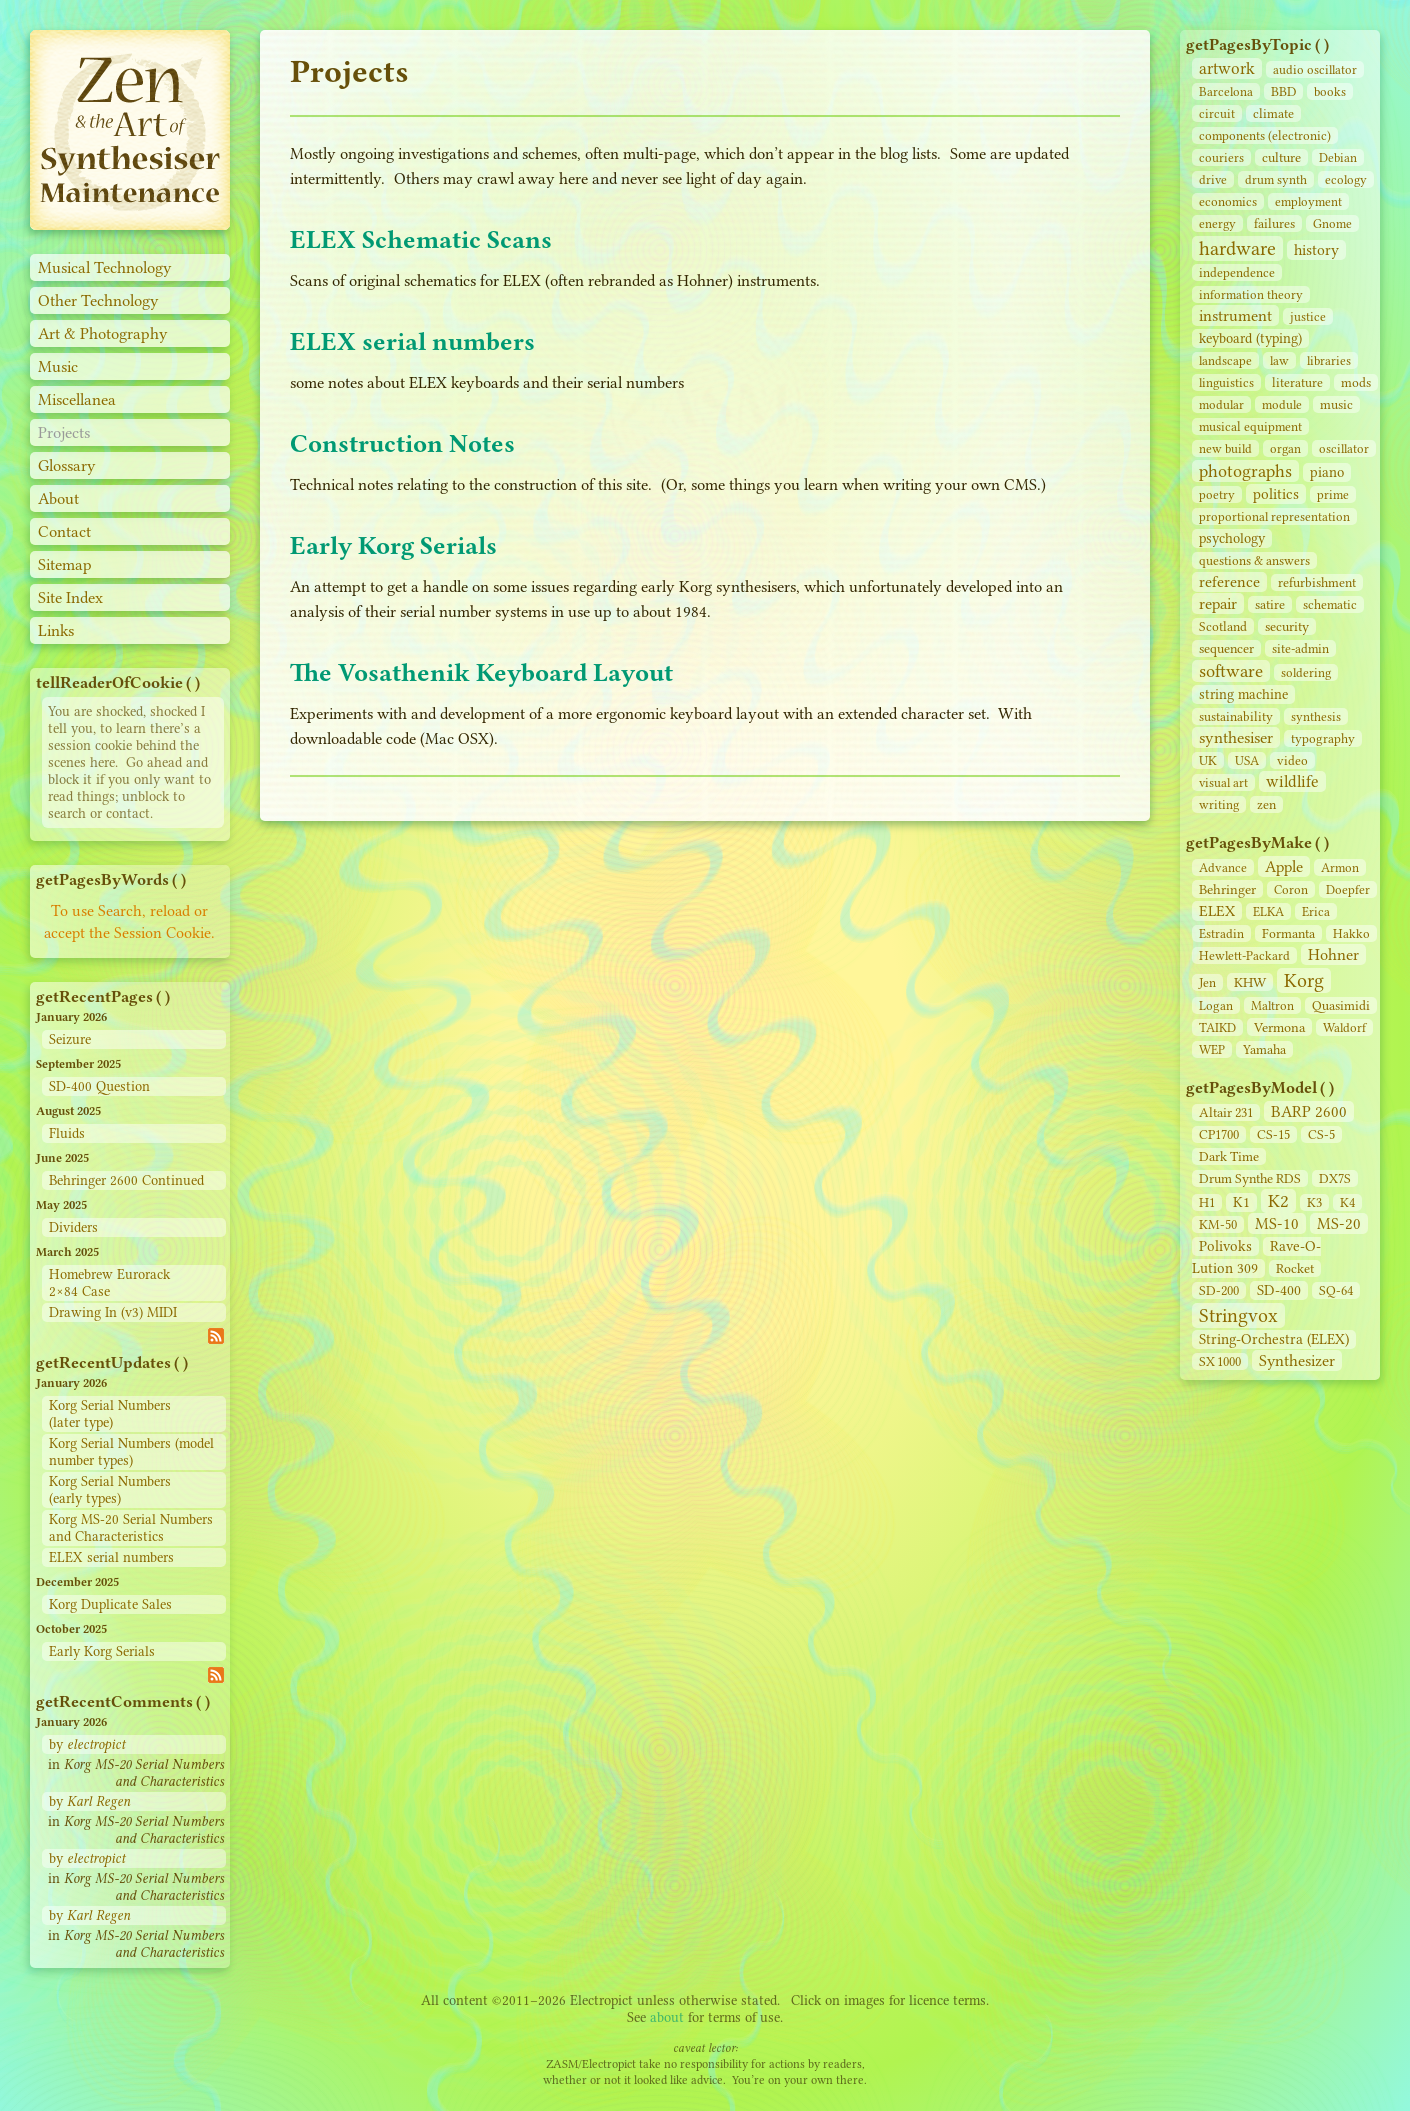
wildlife (1292, 781)
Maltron (1272, 1005)
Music (58, 366)
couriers (1221, 157)
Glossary (67, 465)
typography (1323, 738)
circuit (1217, 113)
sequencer (1226, 648)
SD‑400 (1279, 1290)
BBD (1283, 91)
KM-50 (1218, 1224)
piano (1327, 472)
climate (1273, 113)
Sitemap (65, 564)
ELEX (1217, 911)
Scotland (1223, 626)
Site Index (70, 597)
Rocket (1295, 1268)
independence (1237, 272)
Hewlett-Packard (1244, 955)
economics (1228, 201)
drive (1213, 179)
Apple (1284, 866)
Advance (1223, 867)
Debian (1338, 157)
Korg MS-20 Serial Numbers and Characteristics (131, 1528)
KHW (1250, 982)
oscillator (1344, 448)
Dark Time (1229, 1156)
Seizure (70, 1039)
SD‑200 (1219, 1290)
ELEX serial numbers (111, 1557)
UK (1208, 760)
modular (1221, 404)
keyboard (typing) (1250, 338)
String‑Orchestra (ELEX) (1274, 1339)
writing (1219, 804)
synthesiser (1236, 737)
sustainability (1236, 716)
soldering (1306, 672)
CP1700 (1219, 1134)
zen (1266, 804)
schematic (1330, 604)
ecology (1346, 179)
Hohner (1333, 954)
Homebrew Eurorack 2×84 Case (109, 1283)
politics (1276, 494)
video (1292, 760)
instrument (1235, 315)
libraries (1329, 360)
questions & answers (1254, 560)
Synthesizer (1297, 1360)
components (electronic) (1265, 135)
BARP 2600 (1309, 1111)
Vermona (1279, 1027)
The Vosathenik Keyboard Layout (481, 672)
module (1282, 404)
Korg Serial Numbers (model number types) (131, 1452)
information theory (1251, 294)
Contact (64, 531)
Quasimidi (1341, 1005)
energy (1217, 223)
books (1330, 91)
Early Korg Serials (102, 1651)
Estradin (1221, 933)
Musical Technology (105, 267)
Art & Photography (103, 333)
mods (1356, 382)
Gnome (1332, 223)
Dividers (73, 1227)
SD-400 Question (99, 1086)
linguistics (1226, 382)
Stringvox (1238, 1315)
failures (1274, 223)
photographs (1245, 471)
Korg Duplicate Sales (110, 1604)
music (1336, 404)
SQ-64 (1336, 1290)
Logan (1216, 1005)
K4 (1347, 1202)
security (1287, 626)
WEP (1212, 1049)
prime (1333, 494)
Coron (1291, 889)
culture (1281, 157)
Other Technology (98, 300)
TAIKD (1217, 1027)
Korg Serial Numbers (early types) (110, 1490)
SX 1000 (1220, 1361)
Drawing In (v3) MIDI (113, 1312)
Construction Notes (402, 443)
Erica (1316, 911)
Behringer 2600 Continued (126, 1180)
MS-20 (1339, 1223)
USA (1247, 760)
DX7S (1335, 1178)
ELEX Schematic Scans (421, 239)
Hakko (1351, 933)
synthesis (1316, 716)
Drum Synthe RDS (1250, 1178)
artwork (1227, 68)
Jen (1207, 982)
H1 (1207, 1202)
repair (1218, 603)
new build (1225, 448)
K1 (1241, 1202)
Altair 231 (1226, 1112)
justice (1308, 316)
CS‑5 (1321, 1134)
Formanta (1288, 933)
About (58, 498)
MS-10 (1277, 1223)
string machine (1243, 694)
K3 (1314, 1202)
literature (1297, 382)
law (1279, 360)
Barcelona (1226, 91)
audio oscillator (1315, 69)
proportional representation (1274, 516)
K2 (1278, 1201)
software (1231, 671)
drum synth (1276, 179)
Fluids (67, 1133)
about (667, 2017)
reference (1229, 582)
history (1316, 250)
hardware (1237, 248)
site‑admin (1300, 648)
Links (56, 630)
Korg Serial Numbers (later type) (110, 1414)
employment (1308, 201)
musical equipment (1250, 426)
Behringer (1227, 889)
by (87, 1744)
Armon (1340, 867)
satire (1270, 604)
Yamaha (1264, 1049)
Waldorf (1344, 1027)
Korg (1304, 980)
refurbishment (1317, 582)
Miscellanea (77, 399)
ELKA (1268, 911)
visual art (1223, 782)
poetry (1217, 494)
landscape (1225, 360)
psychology (1232, 538)
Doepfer (1348, 889)
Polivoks (1225, 1246)
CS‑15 (1273, 1134)
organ (1285, 448)
